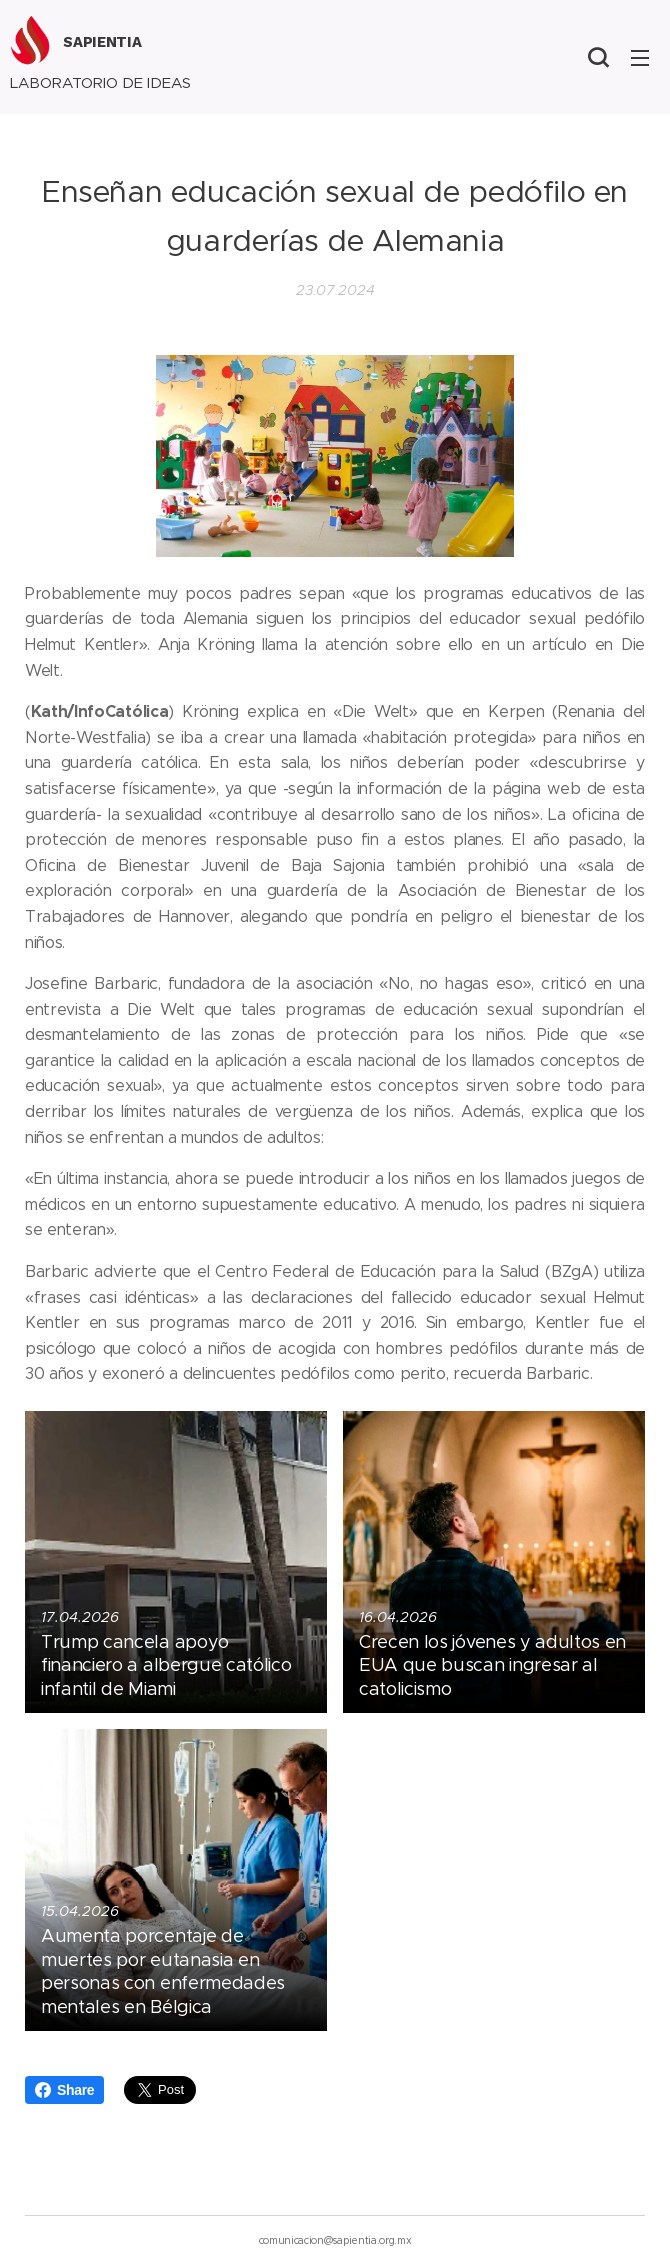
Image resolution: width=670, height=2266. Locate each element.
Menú (640, 58)
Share (64, 2090)
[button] (598, 57)
